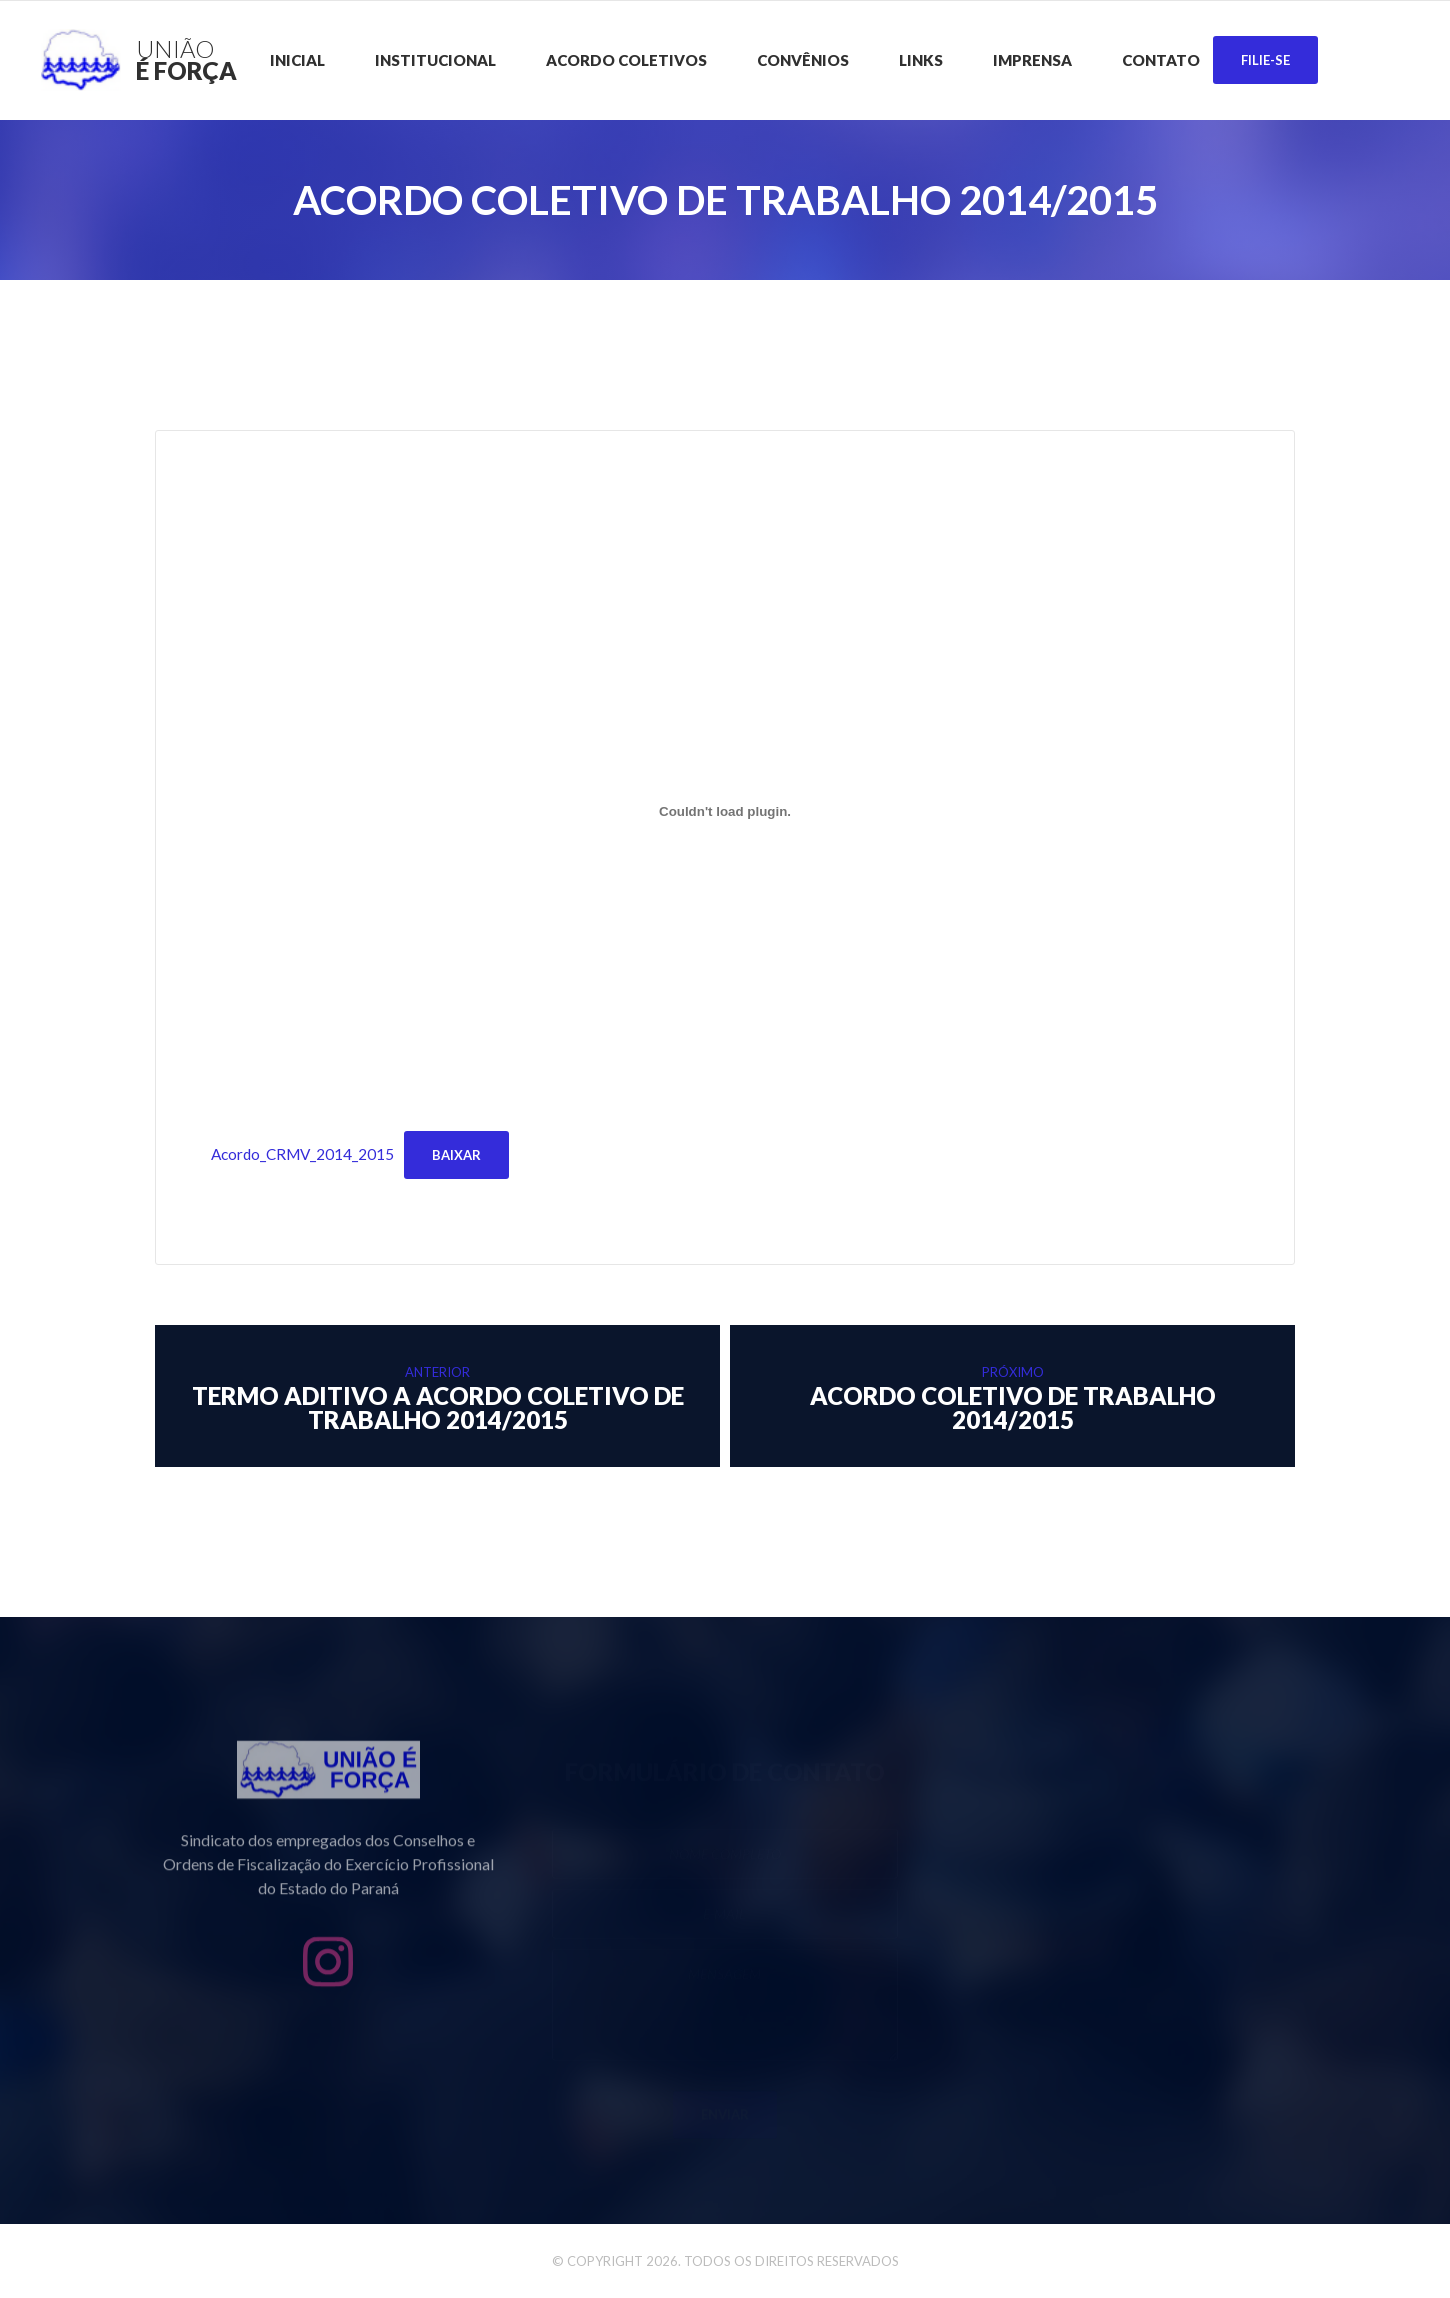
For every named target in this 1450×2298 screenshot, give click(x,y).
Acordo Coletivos (626, 60)
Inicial (297, 60)
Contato (1161, 60)
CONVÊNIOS (803, 60)
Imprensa (1032, 60)
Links (921, 60)
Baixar (456, 1155)
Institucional (435, 60)
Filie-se (1265, 60)
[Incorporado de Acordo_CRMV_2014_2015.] (725, 812)
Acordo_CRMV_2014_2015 (302, 1154)
